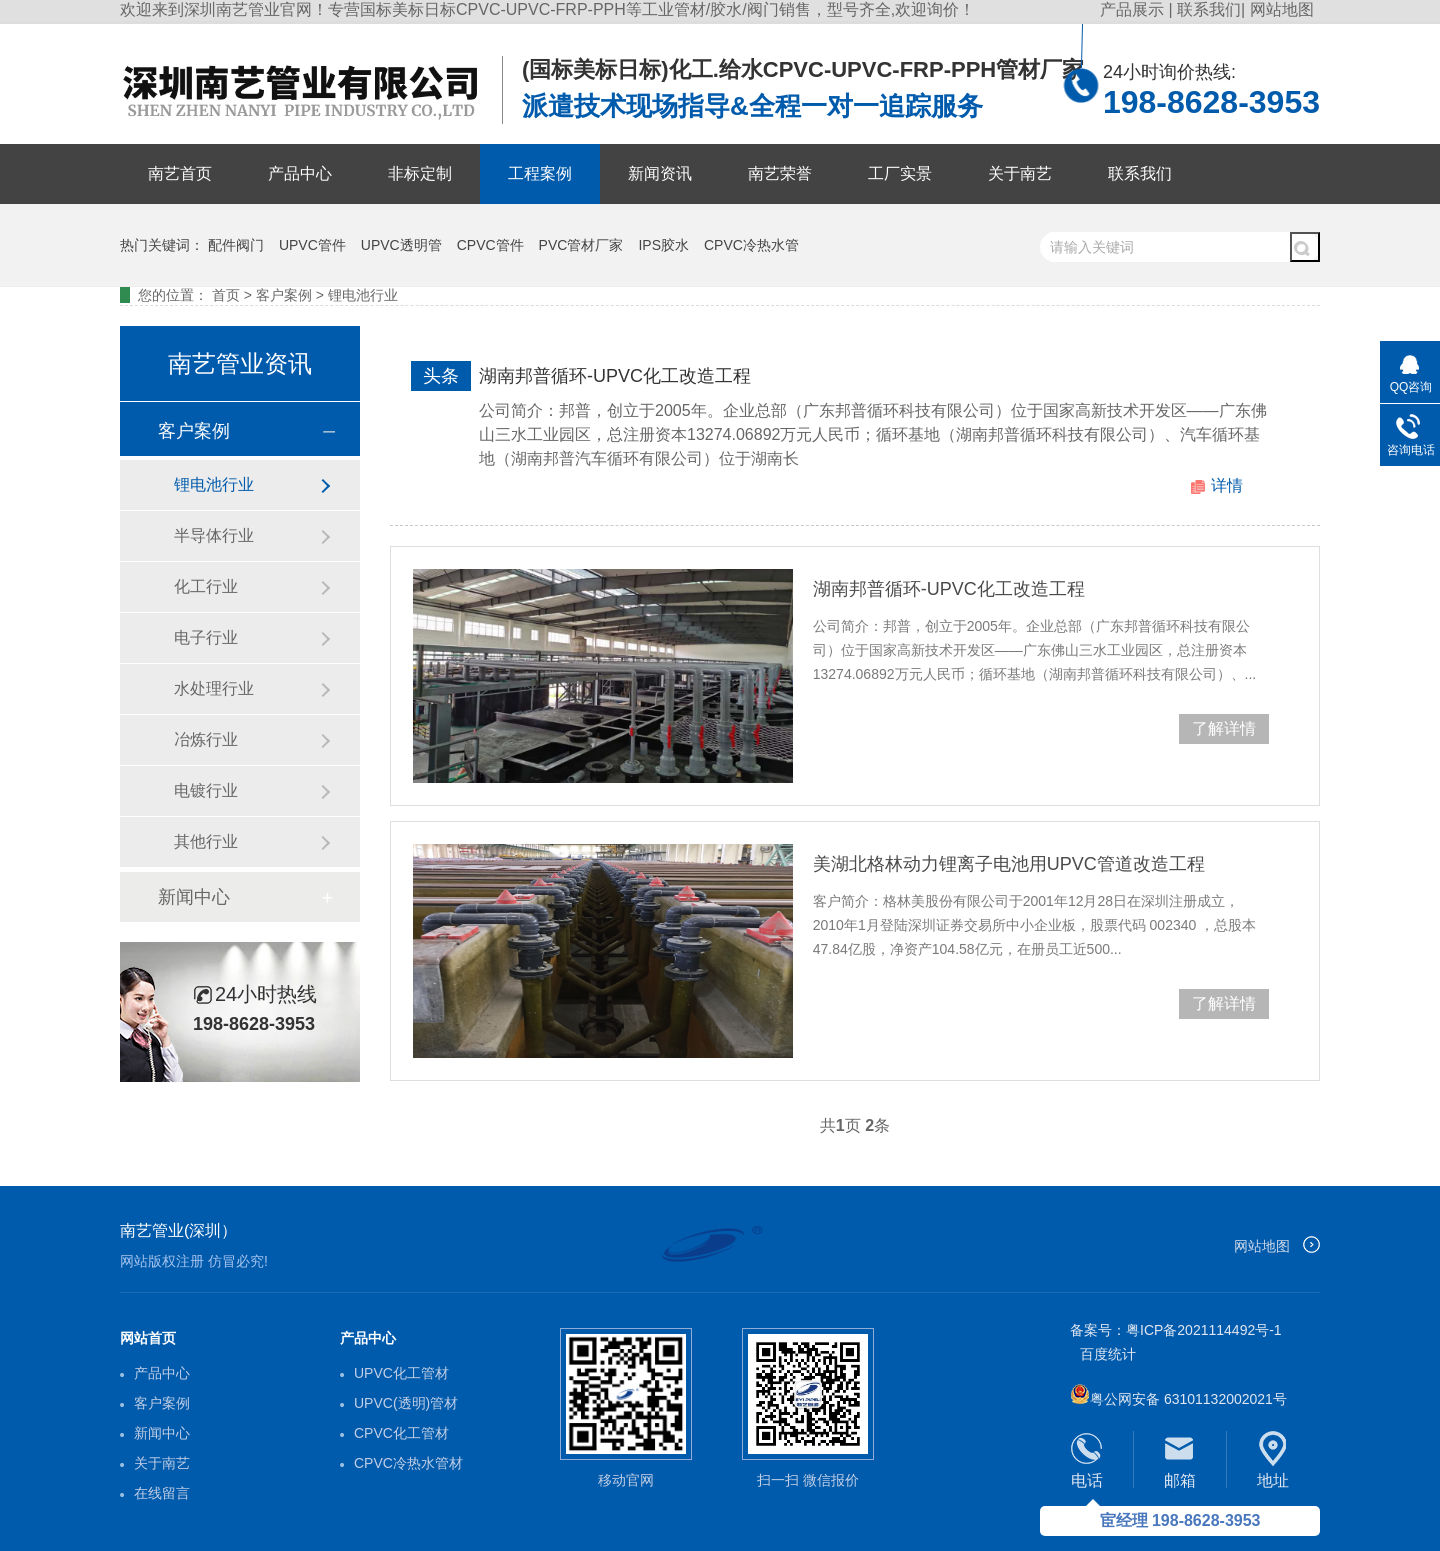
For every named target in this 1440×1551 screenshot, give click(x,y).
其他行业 (206, 841)
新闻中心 (194, 897)
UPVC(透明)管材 (406, 1403)
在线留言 (162, 1493)
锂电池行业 (363, 295)
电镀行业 (206, 790)
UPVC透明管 (401, 245)
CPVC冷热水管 (751, 245)
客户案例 (284, 295)
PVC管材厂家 (581, 245)
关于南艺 (1020, 173)
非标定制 (420, 173)
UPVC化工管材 (401, 1373)
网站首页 (148, 1338)
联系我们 (1209, 9)
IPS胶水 (663, 245)
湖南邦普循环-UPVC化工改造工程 (615, 376)
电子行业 (206, 637)
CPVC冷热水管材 (408, 1463)
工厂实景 (900, 173)
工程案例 (540, 173)
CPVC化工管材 (401, 1433)
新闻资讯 (660, 173)
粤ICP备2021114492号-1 (1204, 1330)
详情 (1227, 485)
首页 (226, 295)
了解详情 (1224, 728)
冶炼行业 (206, 739)
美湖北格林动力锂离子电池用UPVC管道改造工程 (1009, 864)
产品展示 (1134, 9)
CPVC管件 (490, 245)
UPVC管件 (312, 245)
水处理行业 (214, 688)
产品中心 (300, 173)
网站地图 (1282, 9)
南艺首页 (180, 173)
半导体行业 (214, 535)
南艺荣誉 (780, 173)
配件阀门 (236, 245)
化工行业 (206, 586)
